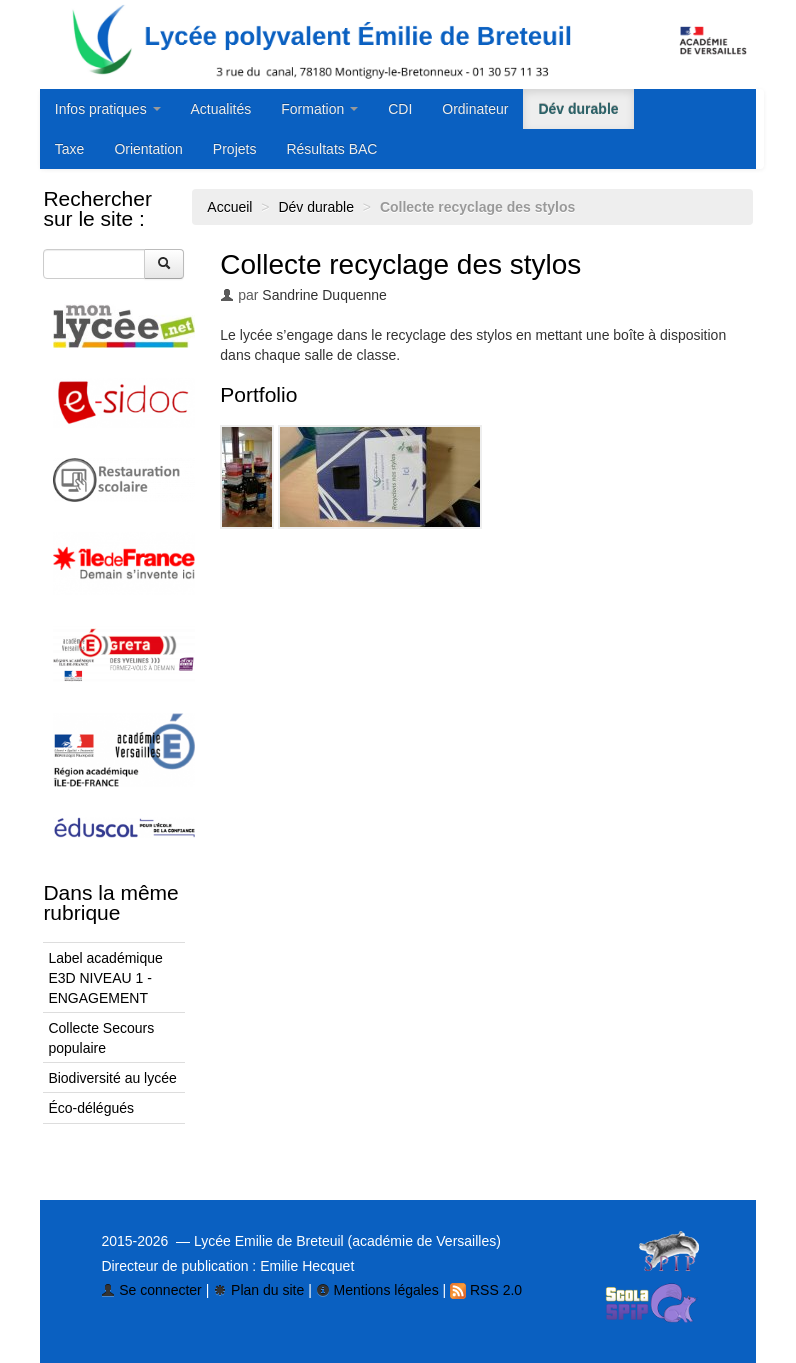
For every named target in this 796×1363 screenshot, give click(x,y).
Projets (235, 149)
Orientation (148, 149)
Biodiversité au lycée (112, 1078)
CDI (400, 109)
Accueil (229, 207)
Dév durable (578, 109)
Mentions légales (377, 1290)
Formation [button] (319, 109)
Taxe (70, 149)
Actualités (221, 109)
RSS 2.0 (486, 1290)
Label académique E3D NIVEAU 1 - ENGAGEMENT (105, 978)
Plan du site (258, 1290)
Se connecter (151, 1290)
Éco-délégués (91, 1108)
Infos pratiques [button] (108, 109)
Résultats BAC (331, 149)
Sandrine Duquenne (324, 295)
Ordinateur (475, 109)
